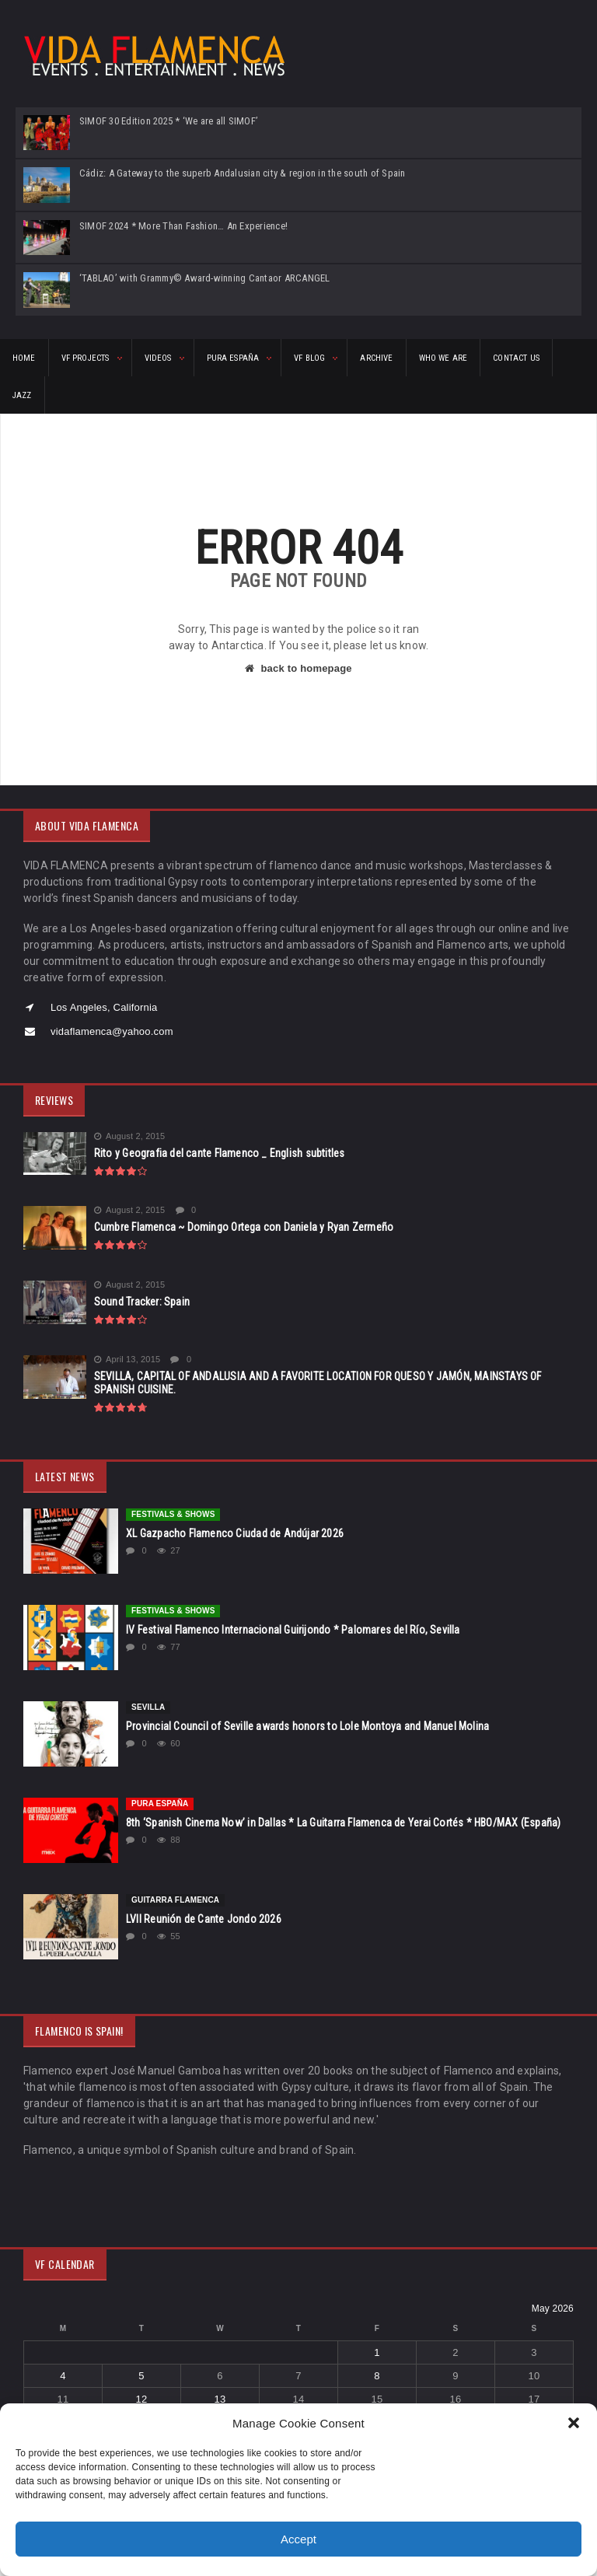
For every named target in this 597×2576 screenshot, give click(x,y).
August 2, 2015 (130, 1136)
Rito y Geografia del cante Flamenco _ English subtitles (219, 1153)
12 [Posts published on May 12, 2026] (142, 2399)
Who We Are (443, 358)
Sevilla (148, 1707)
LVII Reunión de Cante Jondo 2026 (203, 1919)
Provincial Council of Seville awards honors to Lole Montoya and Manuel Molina (307, 1726)
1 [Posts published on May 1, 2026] (376, 2352)
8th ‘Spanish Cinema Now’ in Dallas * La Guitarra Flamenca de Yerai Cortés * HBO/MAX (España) (343, 1822)
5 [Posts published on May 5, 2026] (141, 2376)
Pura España (159, 1803)
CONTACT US (516, 358)
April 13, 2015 (127, 1359)
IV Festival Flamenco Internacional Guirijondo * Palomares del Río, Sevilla (293, 1630)
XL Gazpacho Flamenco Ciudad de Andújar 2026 (235, 1533)
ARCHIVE (376, 358)
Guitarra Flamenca (175, 1900)
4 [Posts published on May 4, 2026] (62, 2376)
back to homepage (298, 668)
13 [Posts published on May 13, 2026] (220, 2399)
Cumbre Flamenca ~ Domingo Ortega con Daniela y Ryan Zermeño (243, 1227)
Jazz (22, 395)
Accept (298, 2539)
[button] (573, 2423)
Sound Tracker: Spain (142, 1301)
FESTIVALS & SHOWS (173, 1514)
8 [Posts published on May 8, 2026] (376, 2376)
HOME (24, 358)
